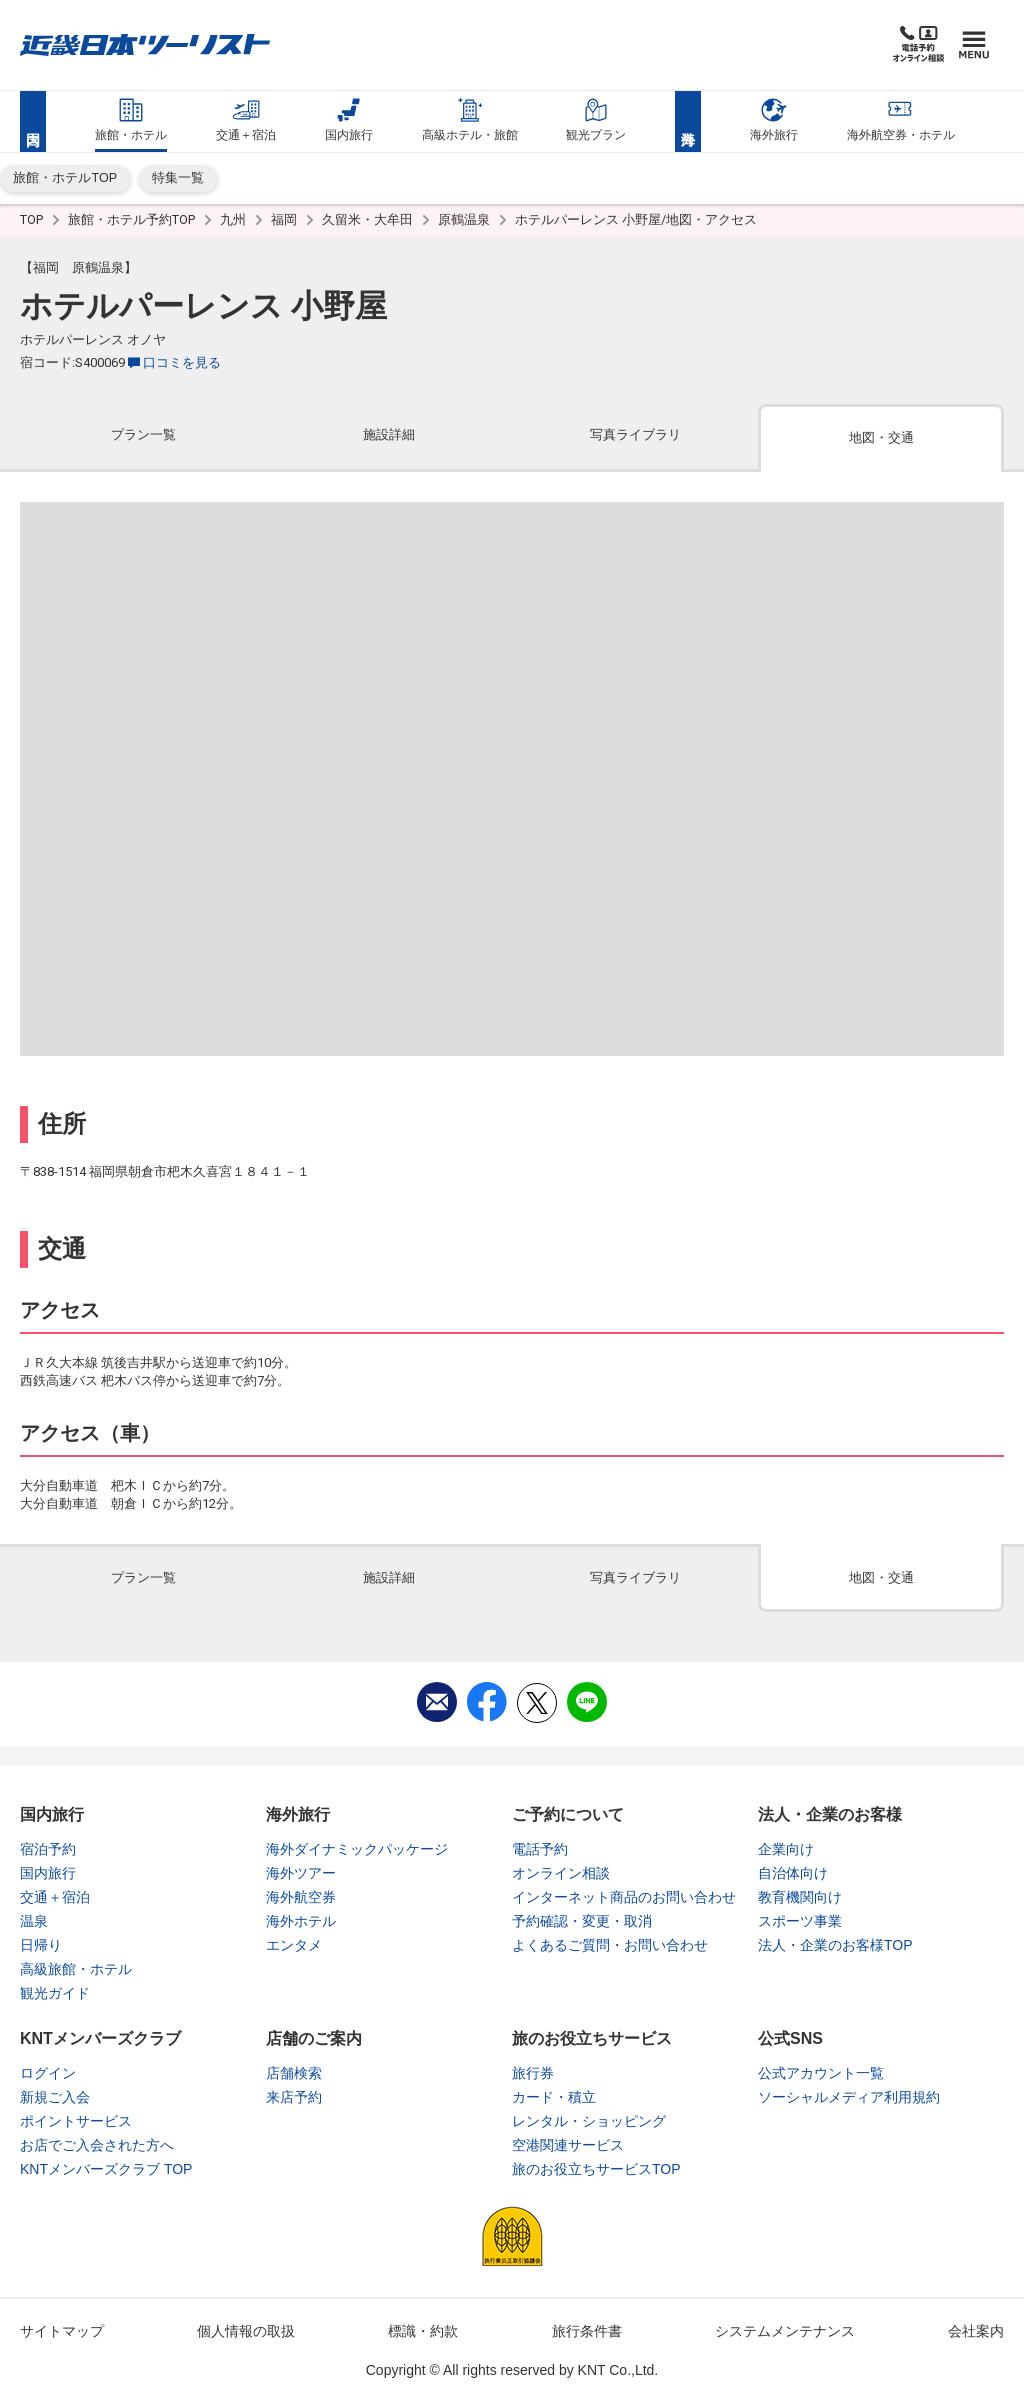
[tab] (143, 439)
